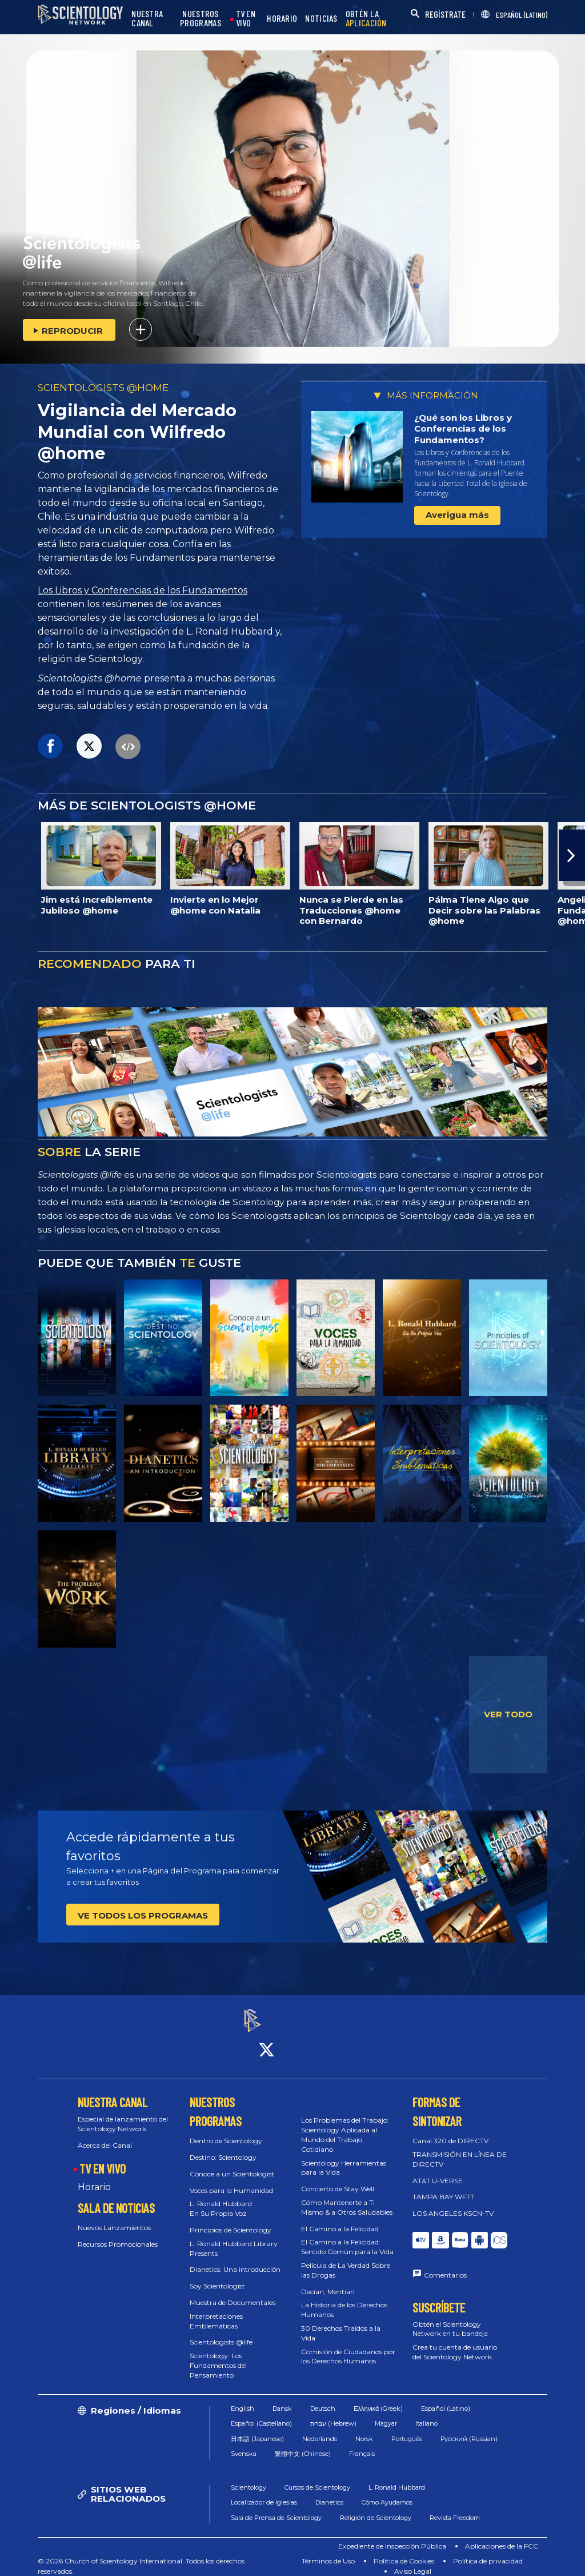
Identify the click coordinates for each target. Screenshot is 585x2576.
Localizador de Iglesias (264, 2492)
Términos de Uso (328, 2551)
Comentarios (445, 2264)
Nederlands (319, 2429)
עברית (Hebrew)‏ (333, 2413)
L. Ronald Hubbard (396, 2477)
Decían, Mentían (328, 2281)
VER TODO (508, 1714)
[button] (572, 855)
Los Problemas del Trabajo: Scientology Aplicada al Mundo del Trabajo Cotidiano (345, 2124)
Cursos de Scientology (317, 2477)
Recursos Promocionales (118, 2234)
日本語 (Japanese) (257, 2429)
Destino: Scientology (223, 2147)
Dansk (282, 2398)
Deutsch (322, 2398)
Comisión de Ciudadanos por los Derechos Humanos (348, 2346)
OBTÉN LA (366, 18)
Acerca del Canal (105, 2135)
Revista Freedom (455, 2507)
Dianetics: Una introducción (235, 2259)
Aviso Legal (412, 2561)
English (242, 2398)
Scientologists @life (221, 2332)
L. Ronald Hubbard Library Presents (234, 2238)
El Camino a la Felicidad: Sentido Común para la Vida (347, 2237)
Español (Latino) (445, 2398)
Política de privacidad (488, 2551)
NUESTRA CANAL (147, 18)
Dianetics (329, 2492)
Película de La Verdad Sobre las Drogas (345, 2260)
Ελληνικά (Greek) (378, 2398)
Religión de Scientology (375, 2507)
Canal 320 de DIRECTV (450, 2131)
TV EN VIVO (246, 18)
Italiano (426, 2413)
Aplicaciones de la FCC (501, 2536)
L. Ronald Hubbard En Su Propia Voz (221, 2199)
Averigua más (457, 514)
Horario (94, 2177)
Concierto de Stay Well (337, 2178)
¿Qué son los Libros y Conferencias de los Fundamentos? (463, 428)
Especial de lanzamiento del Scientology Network (123, 2114)
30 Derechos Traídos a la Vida (340, 2323)
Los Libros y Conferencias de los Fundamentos (142, 590)
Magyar (386, 2413)
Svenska (244, 2443)
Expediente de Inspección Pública (392, 2536)
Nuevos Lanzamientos (114, 2217)
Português (406, 2429)
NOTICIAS (321, 18)
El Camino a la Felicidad (340, 2218)
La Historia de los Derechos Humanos (344, 2300)
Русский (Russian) (469, 2429)
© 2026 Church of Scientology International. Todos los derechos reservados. (141, 2556)
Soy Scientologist (217, 2275)
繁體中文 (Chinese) (303, 2443)
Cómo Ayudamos (387, 2492)
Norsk (364, 2429)
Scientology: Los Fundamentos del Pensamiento (218, 2355)
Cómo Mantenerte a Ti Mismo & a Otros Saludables (346, 2197)
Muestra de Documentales (232, 2292)
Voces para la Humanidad (231, 2180)
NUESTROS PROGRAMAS (200, 18)
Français (362, 2443)
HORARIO (282, 18)
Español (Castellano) (261, 2413)
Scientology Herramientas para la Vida (343, 2157)
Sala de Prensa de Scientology (276, 2507)
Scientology (248, 2477)
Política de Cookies (404, 2551)
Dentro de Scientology (226, 2131)
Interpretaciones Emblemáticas (216, 2311)
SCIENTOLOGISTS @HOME (103, 387)
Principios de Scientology (230, 2219)
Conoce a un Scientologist (232, 2163)
